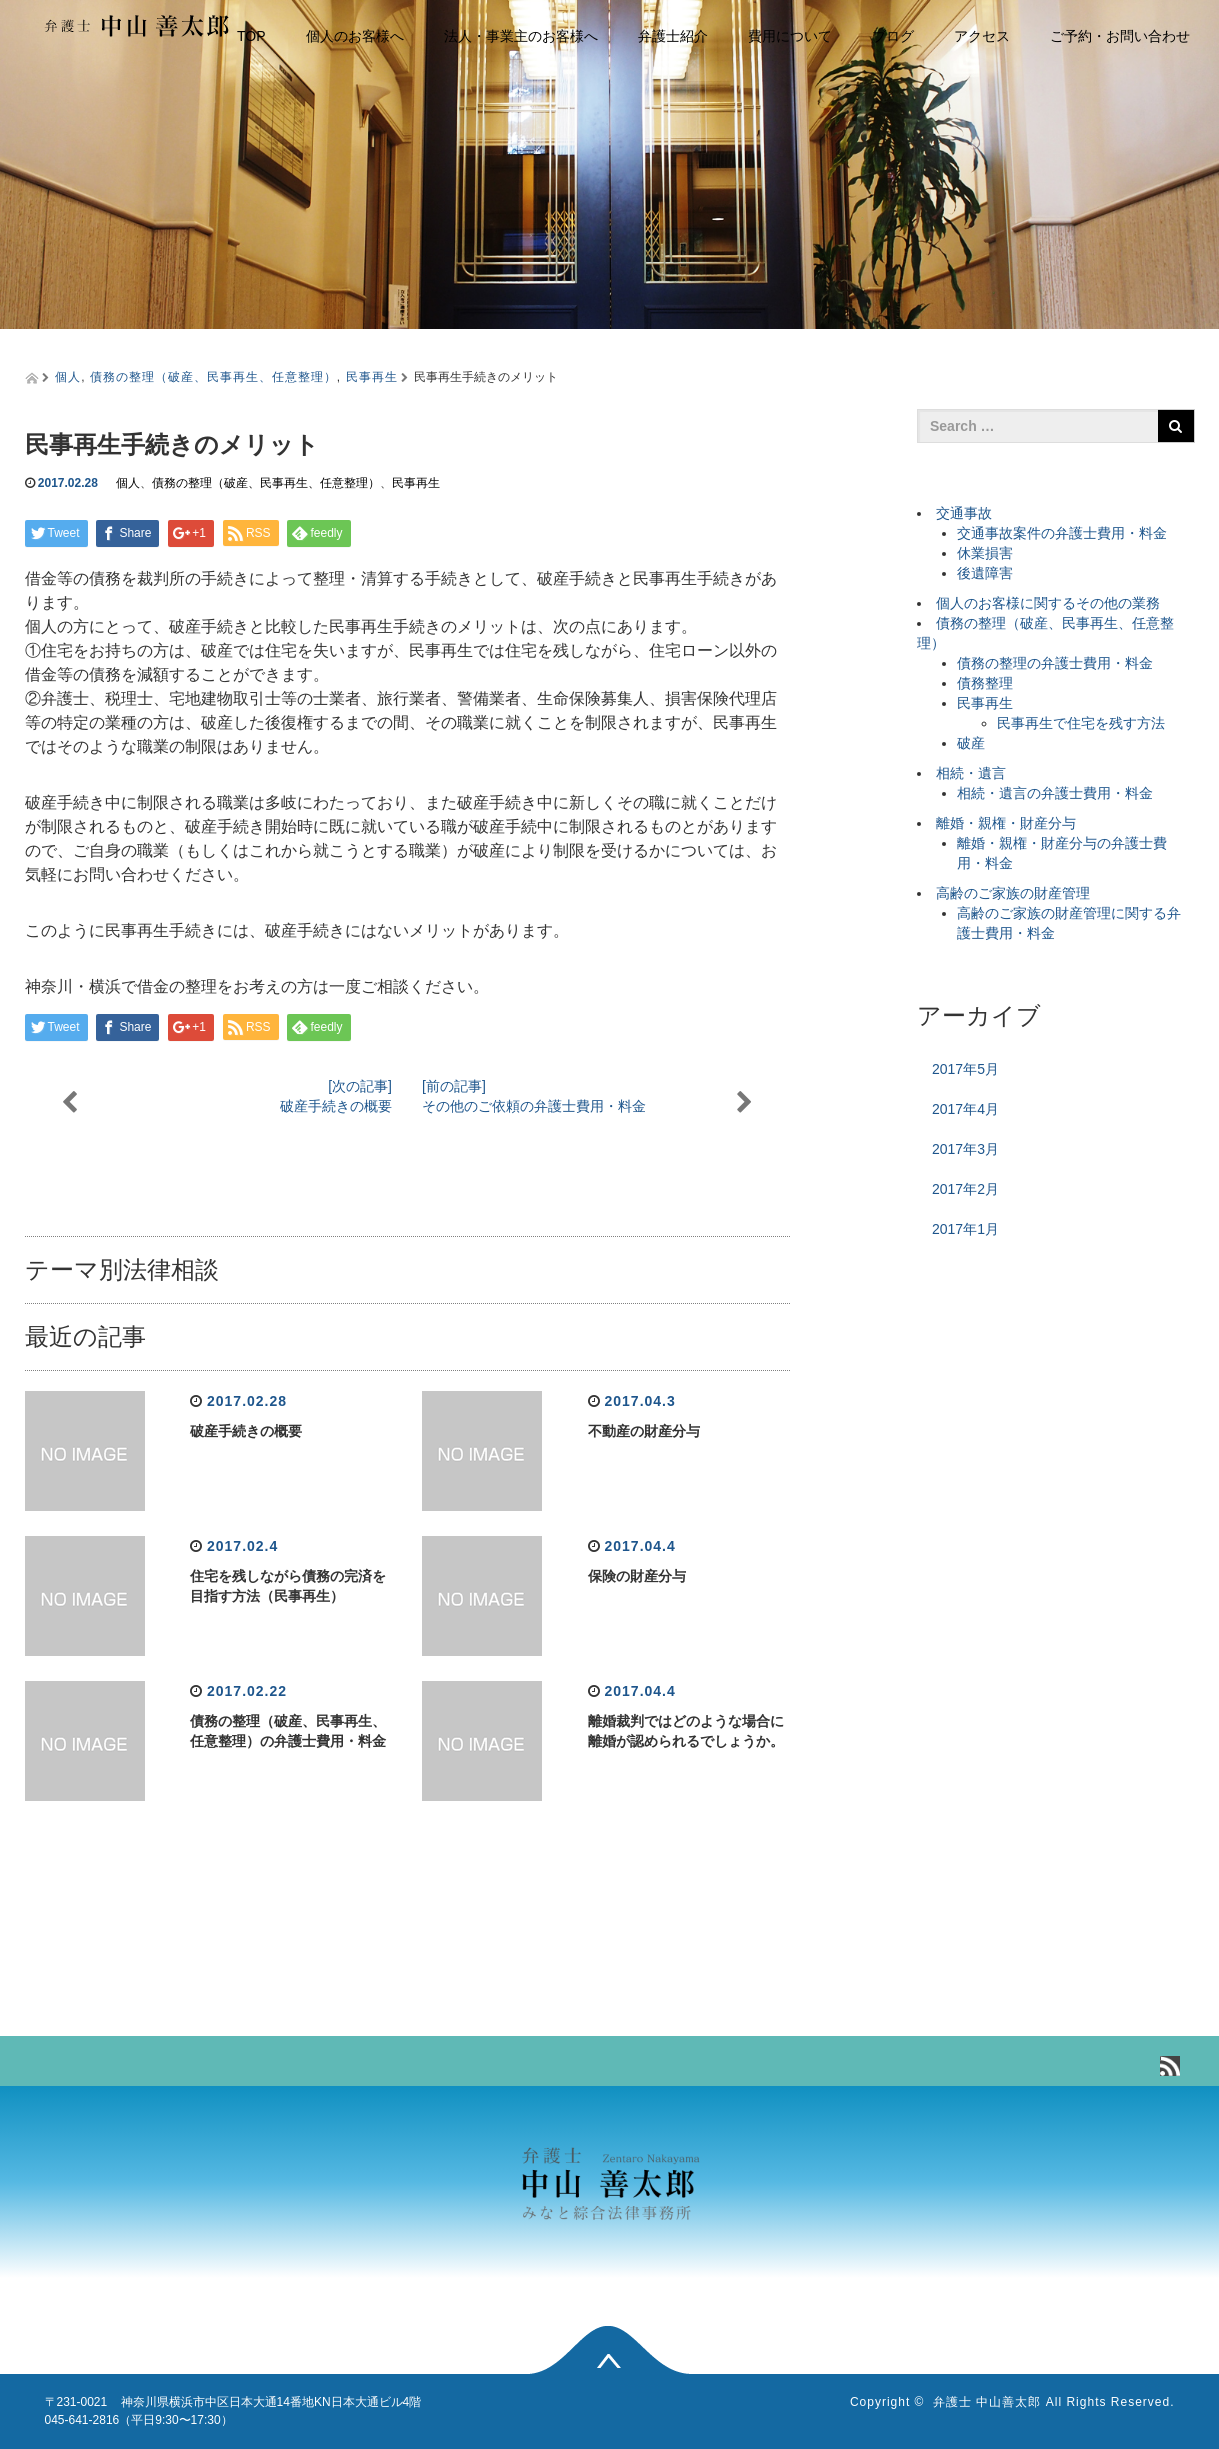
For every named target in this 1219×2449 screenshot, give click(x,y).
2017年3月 (965, 1149)
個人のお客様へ (355, 36)
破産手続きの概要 (246, 1431)
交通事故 (964, 513)
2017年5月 (965, 1069)
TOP (251, 36)
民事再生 (372, 377)
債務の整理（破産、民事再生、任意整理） (213, 377)
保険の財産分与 (637, 1576)
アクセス (982, 36)
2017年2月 (965, 1189)
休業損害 (985, 553)
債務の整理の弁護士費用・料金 (1055, 663)
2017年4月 (965, 1109)
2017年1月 (965, 1229)
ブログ (893, 36)
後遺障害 (985, 573)
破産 (971, 743)
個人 (68, 377)
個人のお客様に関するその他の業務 (1048, 603)
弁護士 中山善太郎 (987, 2402)
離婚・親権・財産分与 (1006, 823)
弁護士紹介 (673, 36)
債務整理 (985, 683)
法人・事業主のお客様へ (521, 36)
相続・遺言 (971, 773)
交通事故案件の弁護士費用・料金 (1062, 533)
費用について (790, 36)
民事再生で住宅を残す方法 (1081, 723)
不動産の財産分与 (644, 1431)
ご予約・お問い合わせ (1120, 36)
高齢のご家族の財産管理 (1013, 893)
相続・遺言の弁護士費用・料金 (1055, 793)
